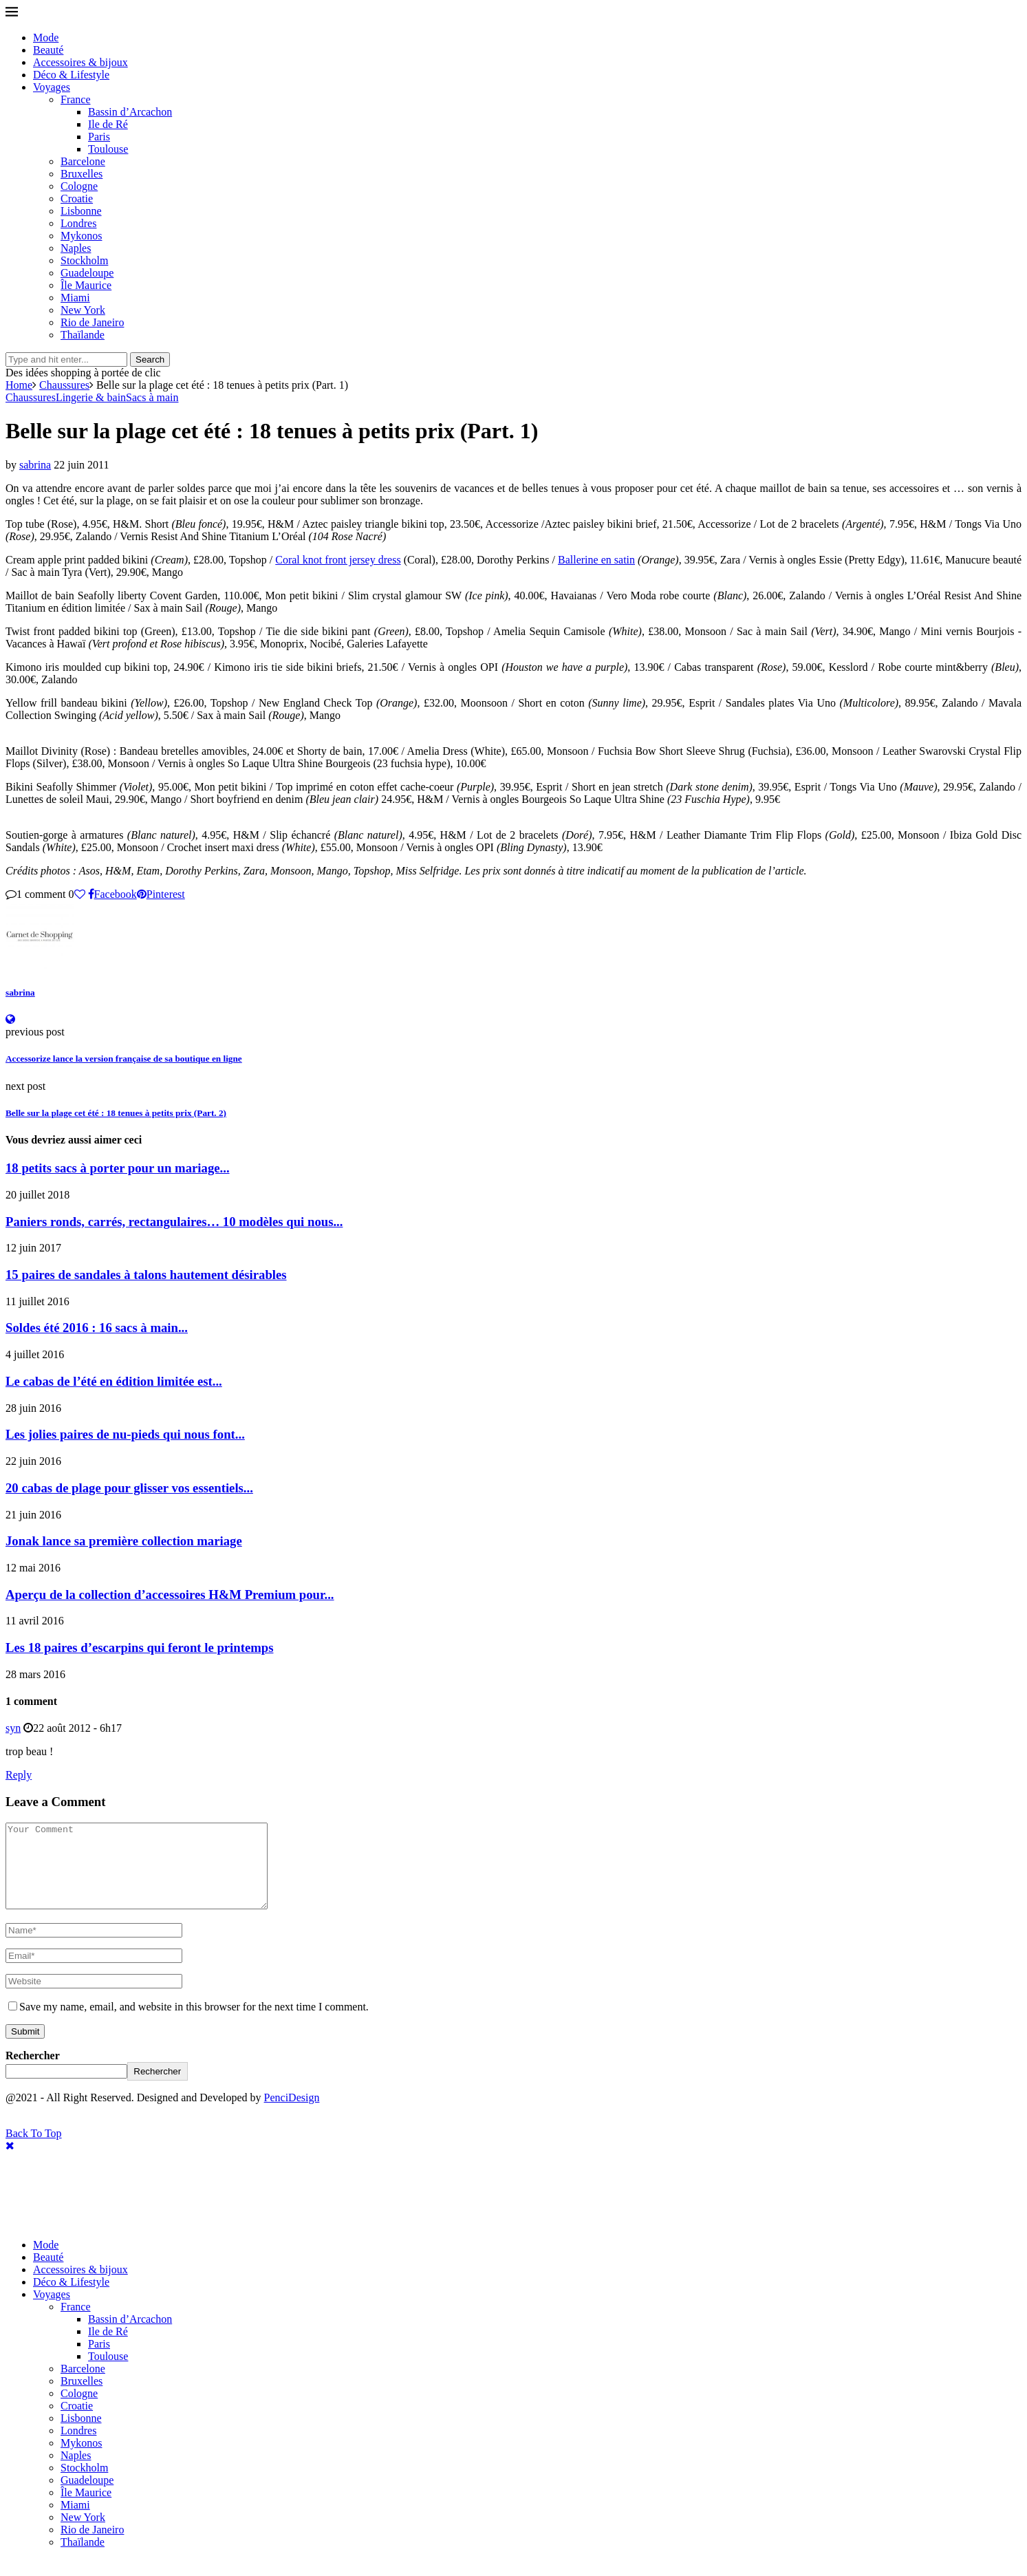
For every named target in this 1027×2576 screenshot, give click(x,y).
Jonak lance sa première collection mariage (124, 1541)
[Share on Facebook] (112, 894)
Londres (78, 223)
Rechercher (33, 2072)
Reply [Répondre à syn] (19, 1775)
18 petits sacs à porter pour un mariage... (118, 1168)
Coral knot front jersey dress (337, 560)
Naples (76, 248)
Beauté (48, 50)
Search (150, 359)
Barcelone (83, 161)
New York (83, 310)
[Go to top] (34, 2150)
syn (13, 1728)
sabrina (35, 465)
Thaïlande (83, 335)
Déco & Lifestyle (71, 74)
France (76, 99)
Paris (99, 136)
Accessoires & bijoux (80, 62)
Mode (45, 37)
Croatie (77, 198)
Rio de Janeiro (92, 322)
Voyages (51, 87)
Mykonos (81, 236)
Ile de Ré (108, 124)
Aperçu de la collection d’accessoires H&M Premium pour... (170, 1594)
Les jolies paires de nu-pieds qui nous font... (125, 1434)
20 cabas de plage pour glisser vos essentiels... (129, 1488)
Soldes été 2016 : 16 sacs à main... (97, 1327)
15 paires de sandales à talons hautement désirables (146, 1274)
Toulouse (108, 149)
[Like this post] (79, 894)
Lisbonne (81, 211)
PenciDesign (292, 2114)
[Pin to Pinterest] (161, 894)
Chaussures (64, 385)
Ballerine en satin (596, 560)
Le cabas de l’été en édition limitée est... (114, 1381)
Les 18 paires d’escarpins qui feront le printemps (140, 1647)
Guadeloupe (87, 273)
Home (19, 385)
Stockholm (84, 260)
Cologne (79, 186)
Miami (75, 297)
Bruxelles (81, 174)
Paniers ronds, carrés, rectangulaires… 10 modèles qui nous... (174, 1221)
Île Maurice (86, 285)
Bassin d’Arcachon (130, 112)
